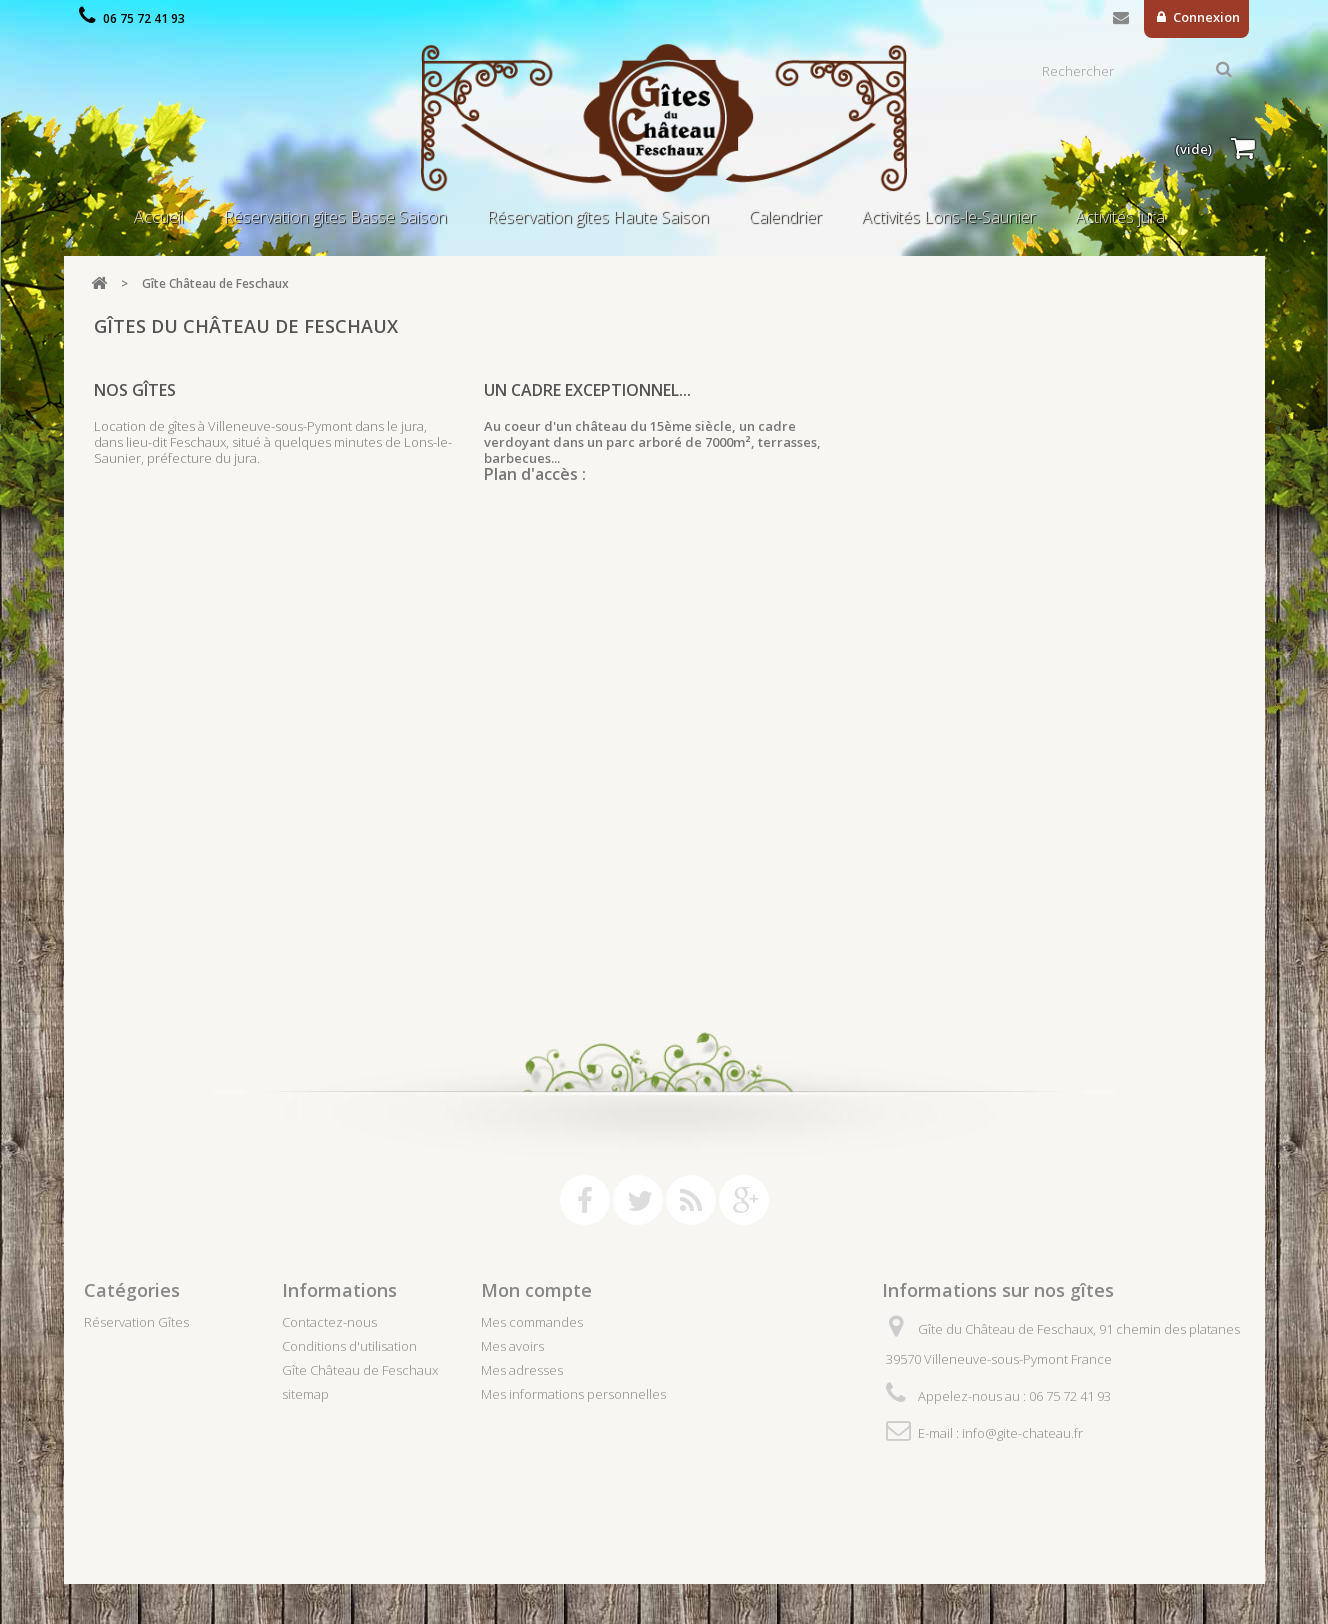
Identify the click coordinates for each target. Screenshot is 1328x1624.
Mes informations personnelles (573, 1394)
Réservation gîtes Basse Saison (335, 217)
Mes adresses (522, 1370)
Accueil (159, 217)
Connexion (1205, 17)
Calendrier (785, 217)
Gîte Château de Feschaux (360, 1370)
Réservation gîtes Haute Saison (598, 217)
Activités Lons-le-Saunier (949, 217)
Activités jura (1120, 217)
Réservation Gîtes (136, 1322)
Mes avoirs (512, 1346)
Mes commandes (532, 1322)
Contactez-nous (1121, 21)
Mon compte (536, 1290)
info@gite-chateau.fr (1022, 1433)
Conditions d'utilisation (349, 1346)
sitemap (305, 1394)
